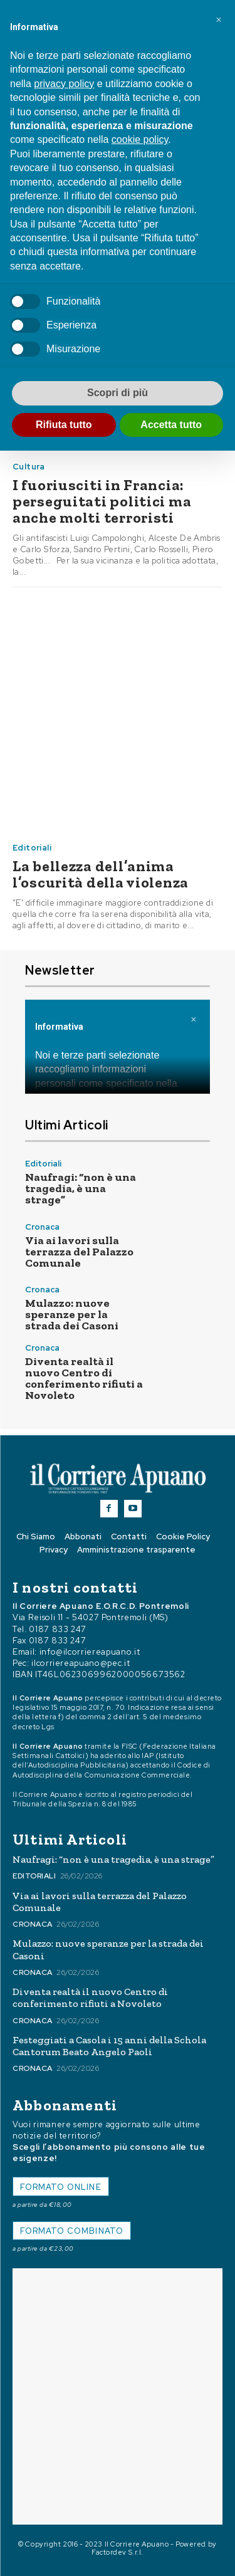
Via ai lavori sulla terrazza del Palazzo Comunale (79, 1251)
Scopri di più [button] (117, 392)
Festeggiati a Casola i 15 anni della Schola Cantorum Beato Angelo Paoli (109, 2046)
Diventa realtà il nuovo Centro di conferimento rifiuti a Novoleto (84, 1378)
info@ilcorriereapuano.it (89, 1652)
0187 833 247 (57, 1629)
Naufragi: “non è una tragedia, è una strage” (80, 1188)
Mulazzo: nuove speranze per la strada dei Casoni (71, 1314)
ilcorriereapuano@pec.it (80, 1663)
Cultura (29, 467)
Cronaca (42, 1227)
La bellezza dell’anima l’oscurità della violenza (101, 874)
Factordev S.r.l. (117, 2552)
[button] (219, 20)
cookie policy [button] (140, 139)
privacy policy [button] (64, 83)
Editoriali (32, 848)
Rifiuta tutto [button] (64, 424)
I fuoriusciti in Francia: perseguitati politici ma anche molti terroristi (102, 501)
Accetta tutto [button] (171, 424)
